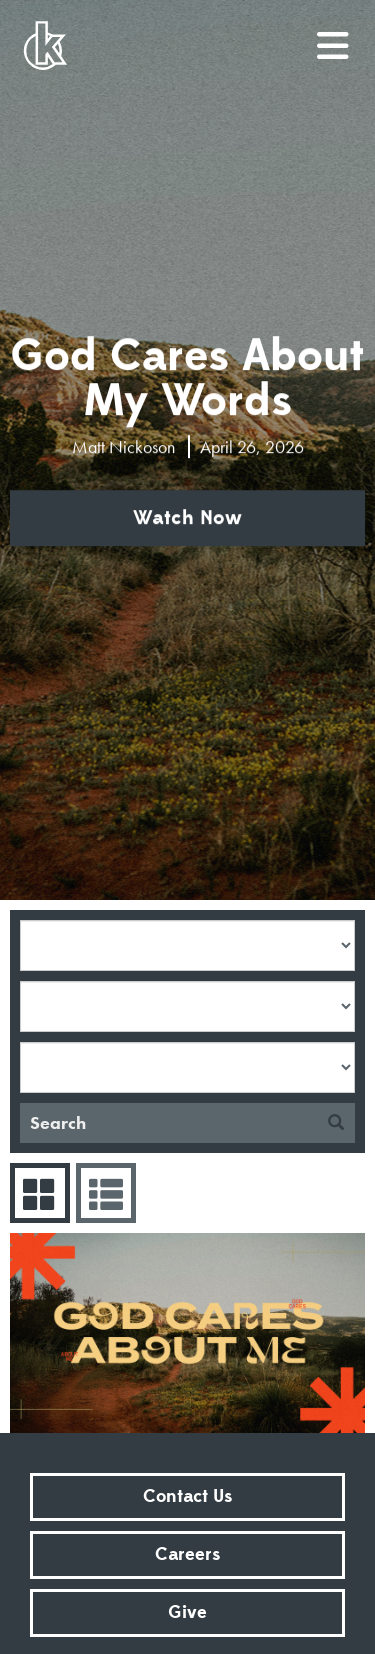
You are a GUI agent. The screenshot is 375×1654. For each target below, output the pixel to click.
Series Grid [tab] (37, 1193)
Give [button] (187, 1612)
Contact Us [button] (187, 1496)
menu (334, 38)
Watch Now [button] (187, 518)
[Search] (168, 1123)
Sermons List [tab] (103, 1193)
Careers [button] (187, 1554)
